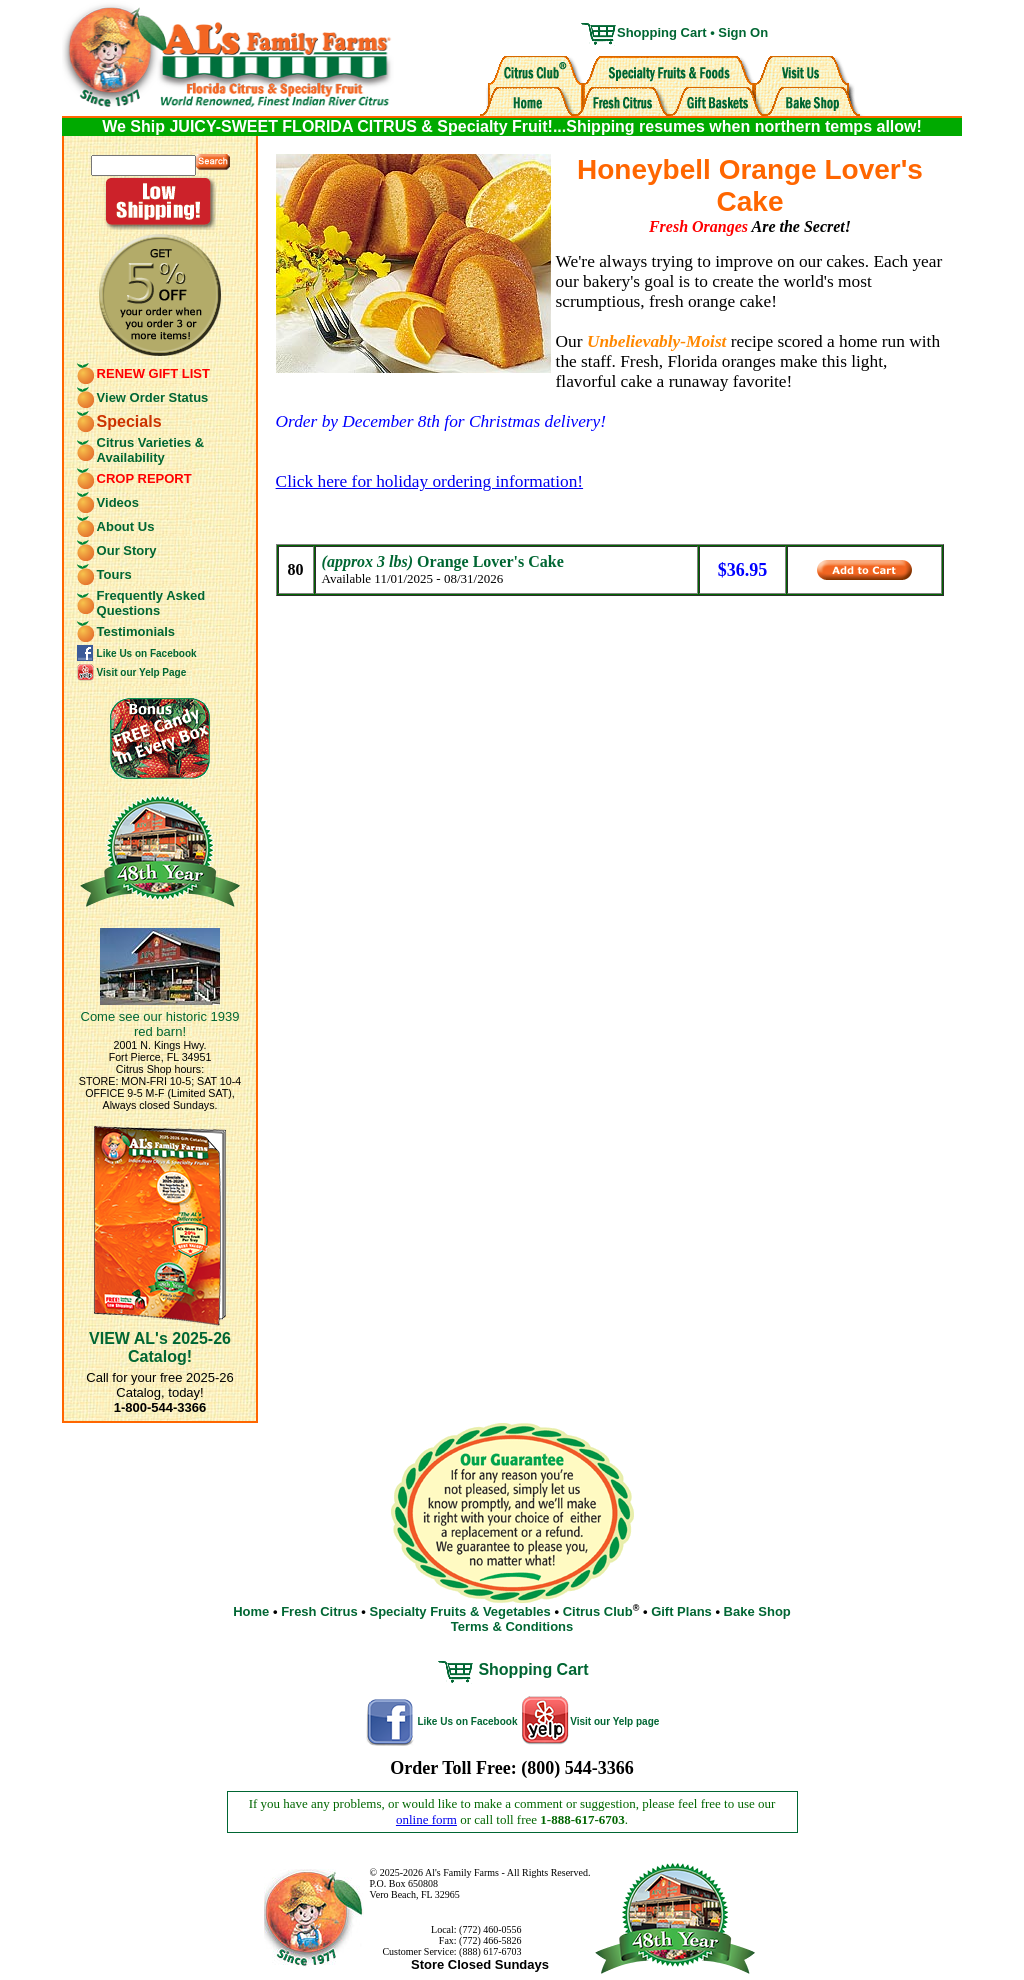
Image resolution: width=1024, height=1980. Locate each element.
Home (251, 1611)
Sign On (743, 32)
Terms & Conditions (512, 1626)
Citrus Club (598, 1611)
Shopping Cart (662, 32)
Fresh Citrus (319, 1611)
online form (426, 1819)
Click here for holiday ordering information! (429, 481)
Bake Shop (757, 1611)
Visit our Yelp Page (142, 672)
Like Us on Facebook (147, 653)
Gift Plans (681, 1611)
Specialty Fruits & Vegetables (459, 1611)
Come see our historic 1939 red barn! (160, 1024)
